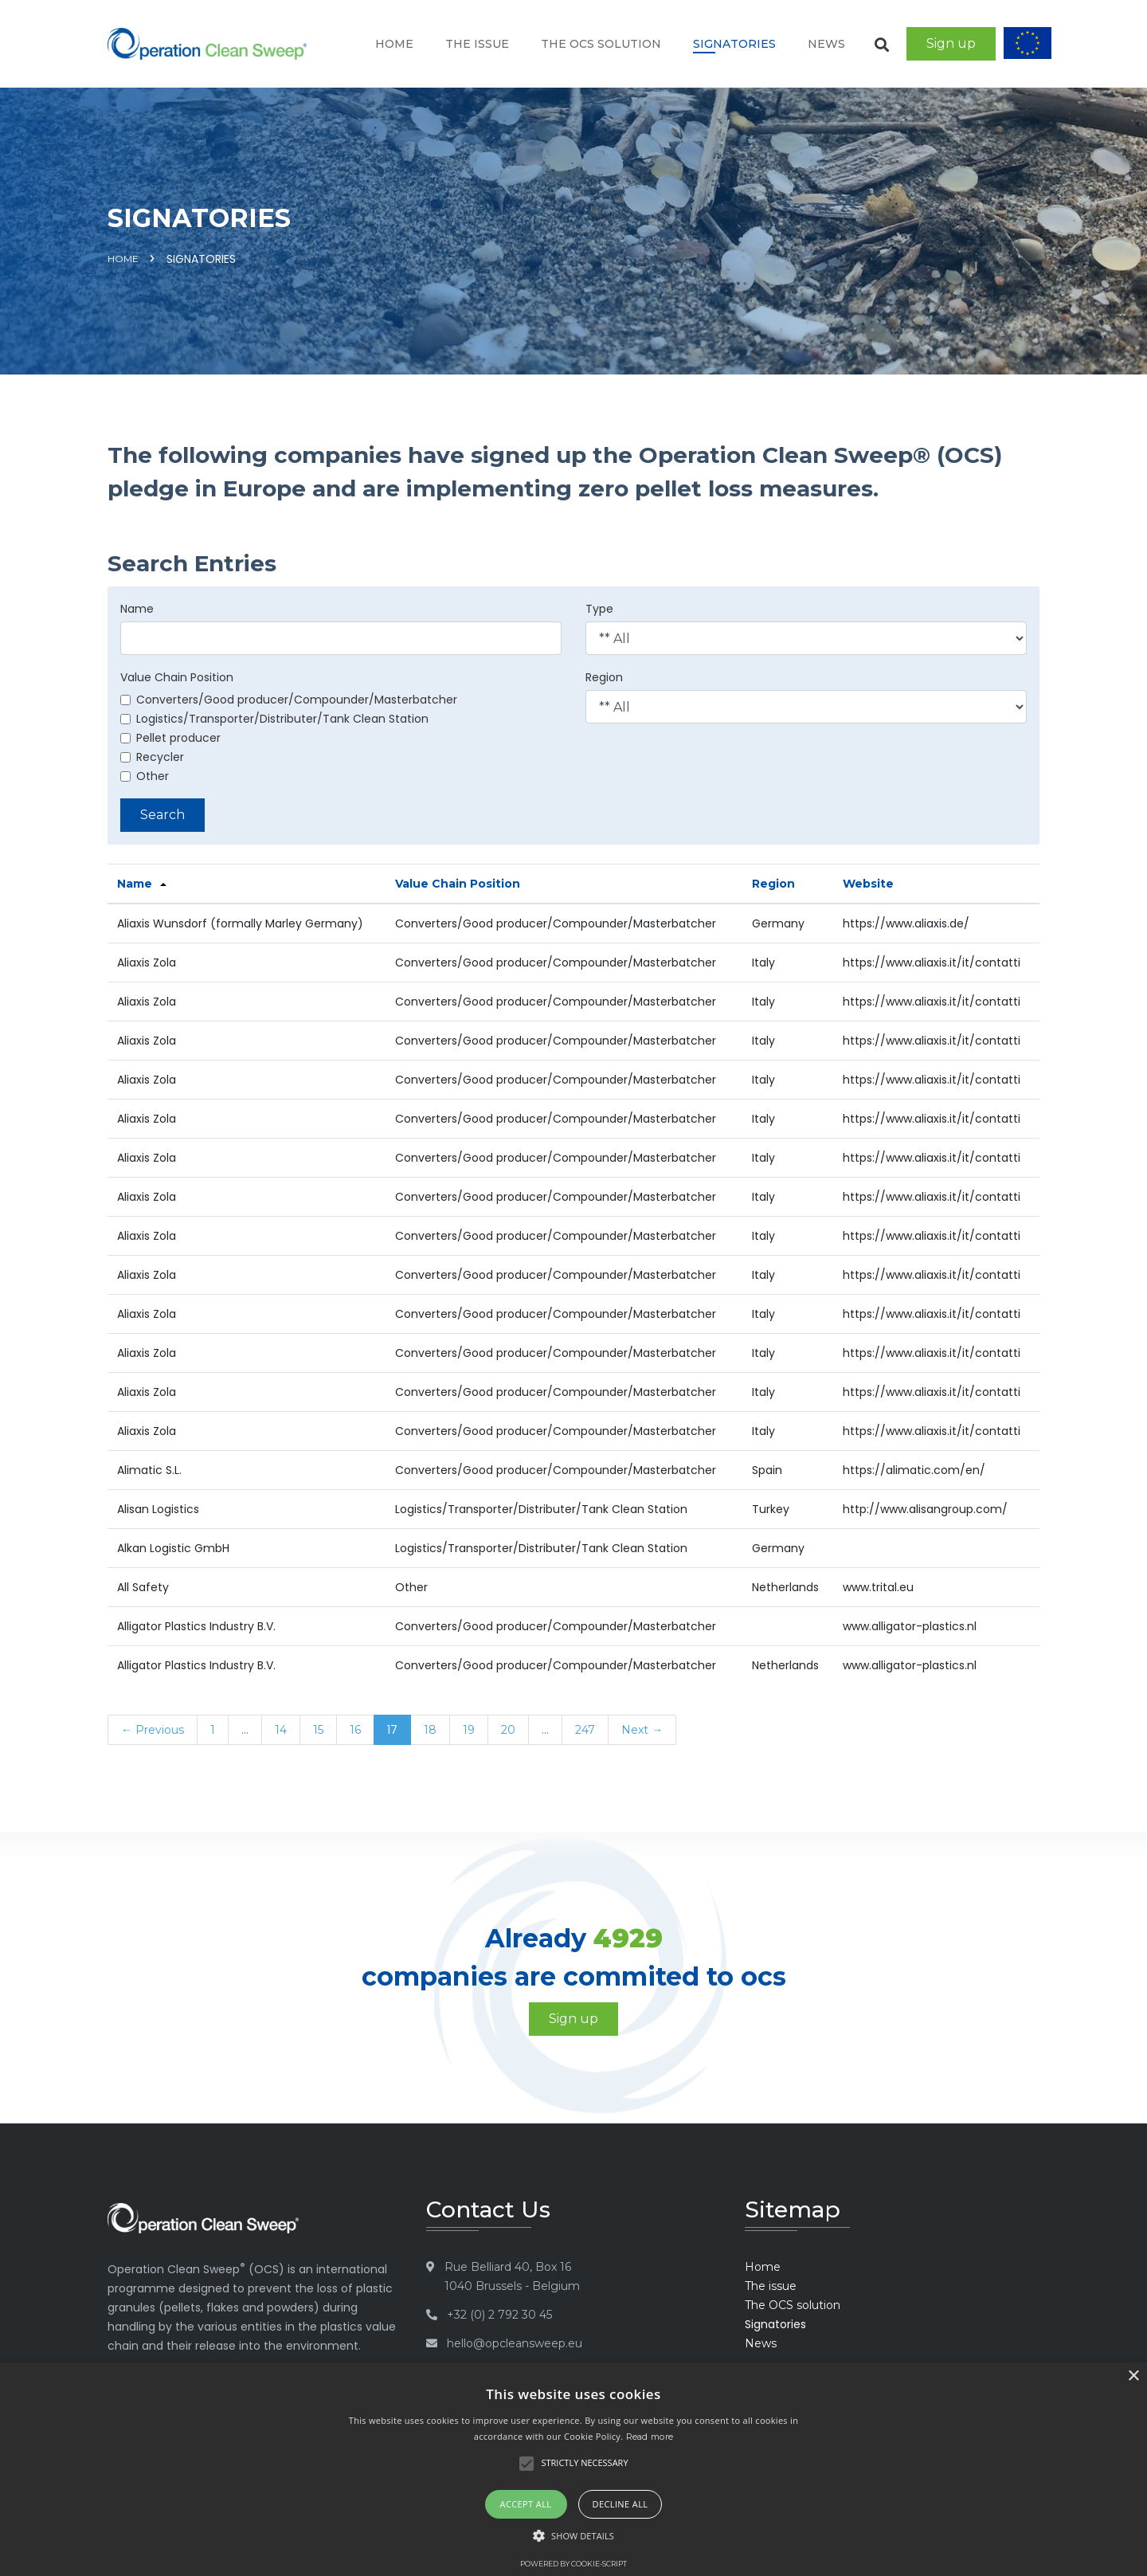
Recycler (152, 757)
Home (394, 44)
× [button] (1133, 2376)
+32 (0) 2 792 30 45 (499, 2314)
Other (144, 776)
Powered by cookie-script (573, 2563)
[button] (573, 2536)
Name (137, 609)
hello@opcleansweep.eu (514, 2343)
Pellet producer (170, 738)
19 (469, 1730)
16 (355, 1730)
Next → (642, 1730)
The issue (477, 44)
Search (162, 814)
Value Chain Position (176, 677)
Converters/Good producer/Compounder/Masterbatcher (288, 700)
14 (281, 1730)
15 (318, 1730)
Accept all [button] (526, 2504)
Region (604, 677)
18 (430, 1730)
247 (585, 1730)
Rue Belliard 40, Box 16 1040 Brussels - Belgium (512, 2276)
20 (508, 1730)
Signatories (734, 44)
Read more (650, 2436)
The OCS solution (601, 44)
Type (599, 609)
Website (868, 883)
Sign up (951, 43)
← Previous (152, 1730)
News (826, 44)
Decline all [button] (620, 2504)
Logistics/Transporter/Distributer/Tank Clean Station (274, 719)
